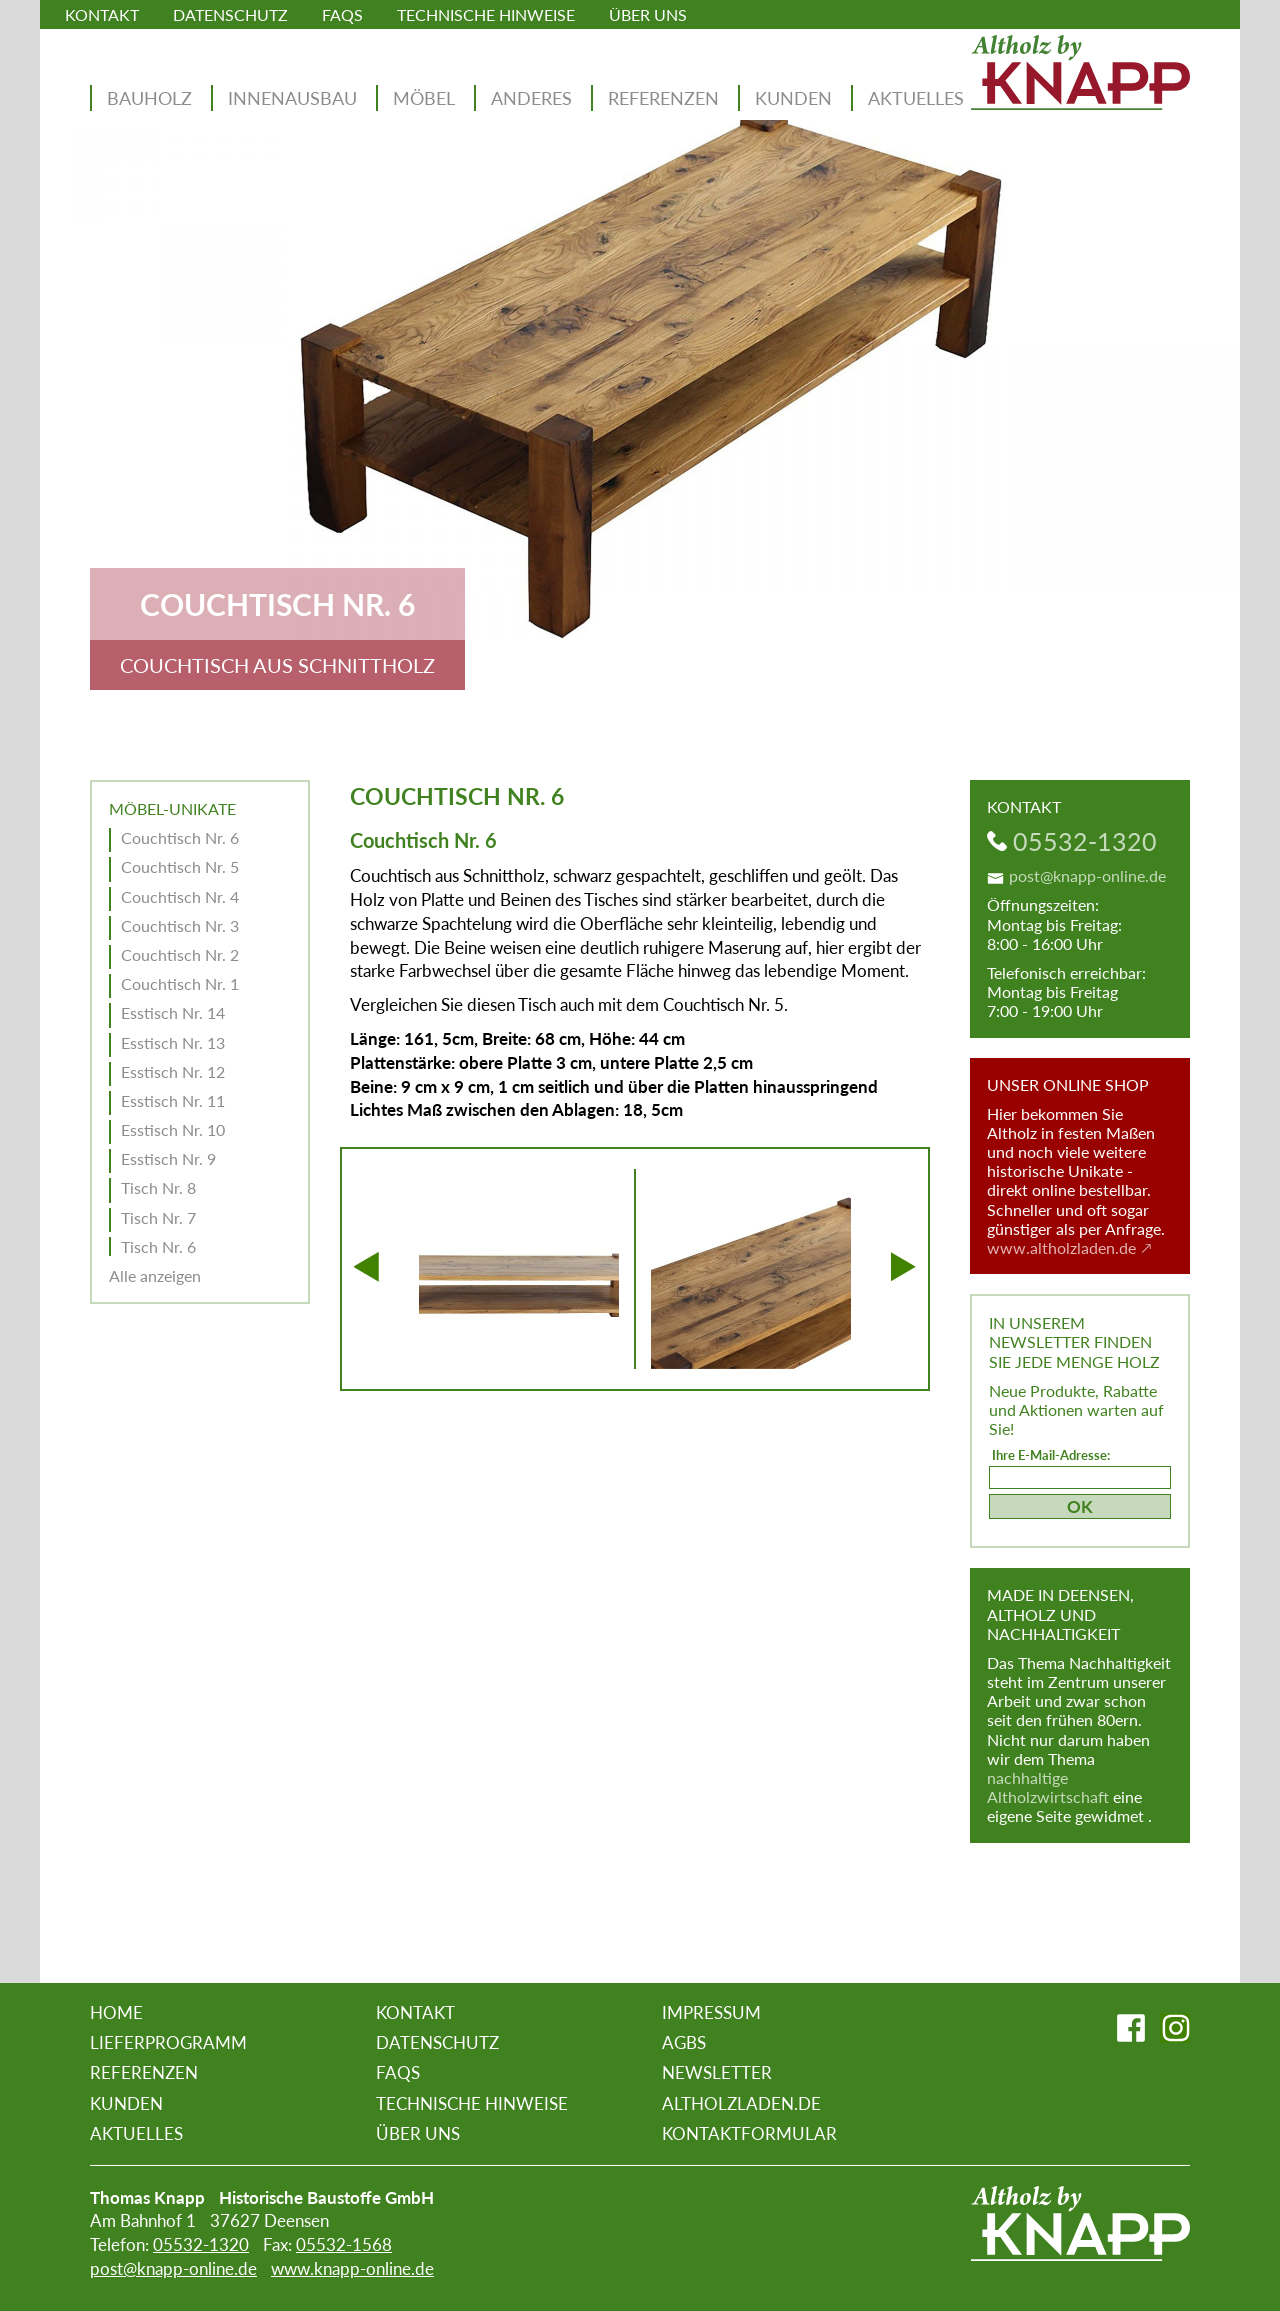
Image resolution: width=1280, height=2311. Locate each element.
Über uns (648, 14)
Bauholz (149, 98)
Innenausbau (292, 98)
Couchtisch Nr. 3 (180, 925)
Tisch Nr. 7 (158, 1217)
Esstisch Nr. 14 (173, 1012)
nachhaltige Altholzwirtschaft (1048, 1787)
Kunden (793, 98)
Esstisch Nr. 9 (168, 1158)
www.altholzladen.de (1061, 1247)
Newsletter (717, 2072)
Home (116, 2012)
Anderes (531, 98)
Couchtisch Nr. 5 (180, 866)
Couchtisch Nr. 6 (180, 837)
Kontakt (102, 14)
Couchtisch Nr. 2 (180, 954)
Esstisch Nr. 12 (173, 1071)
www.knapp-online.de (352, 2268)
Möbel (424, 98)
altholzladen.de (741, 2103)
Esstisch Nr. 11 (173, 1100)
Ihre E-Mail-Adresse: (1051, 1455)
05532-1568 (344, 2244)
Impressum (711, 2012)
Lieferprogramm (168, 2042)
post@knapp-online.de (1087, 875)
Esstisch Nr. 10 (173, 1129)
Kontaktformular (749, 2133)
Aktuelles (916, 98)
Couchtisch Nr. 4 (180, 896)
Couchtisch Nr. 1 (180, 983)
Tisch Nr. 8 (158, 1187)
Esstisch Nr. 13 (173, 1042)
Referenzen (663, 98)
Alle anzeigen (155, 1275)
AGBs (684, 2042)
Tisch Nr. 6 (158, 1246)
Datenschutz (230, 14)
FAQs (342, 14)
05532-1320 (1085, 841)
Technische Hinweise (486, 14)
